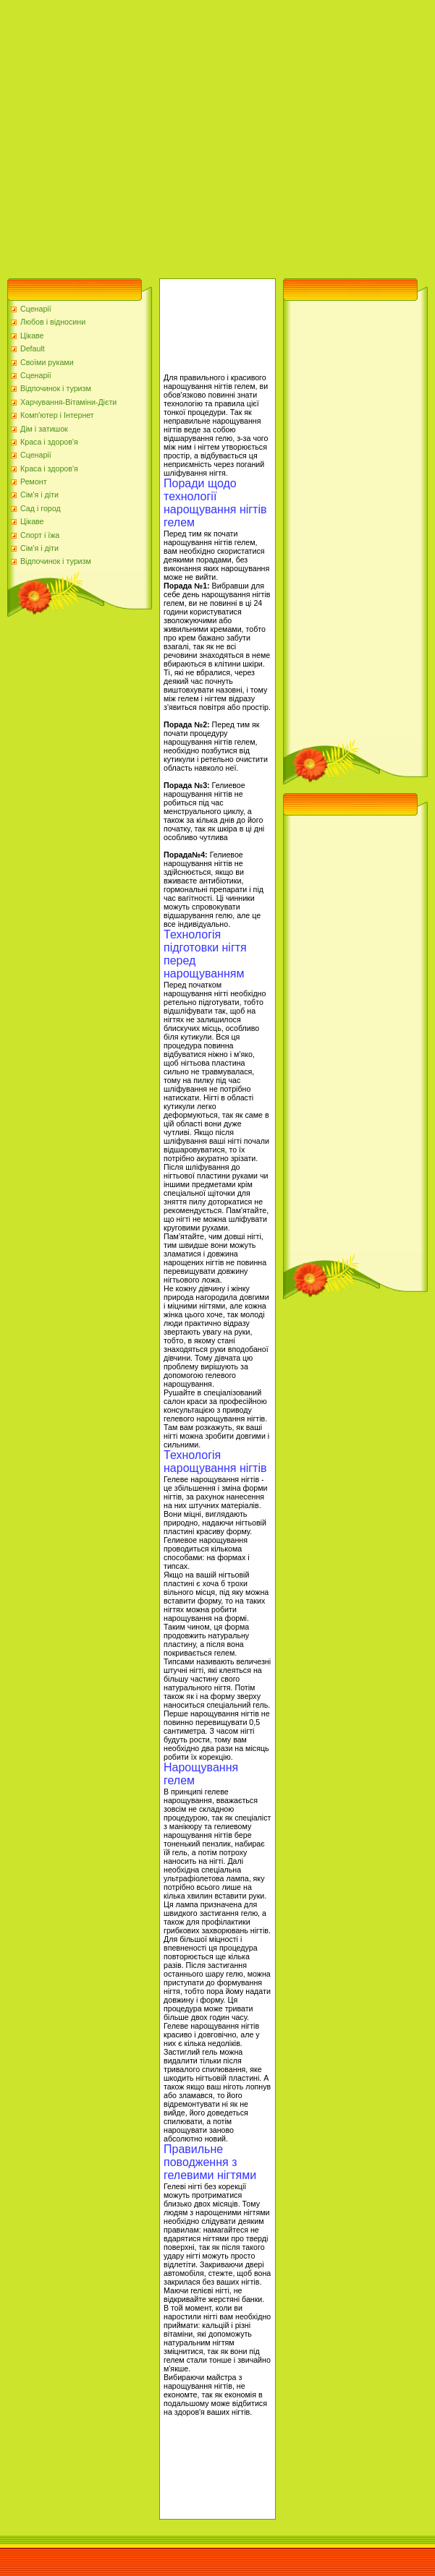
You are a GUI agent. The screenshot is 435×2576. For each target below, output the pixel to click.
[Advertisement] (135, 135)
